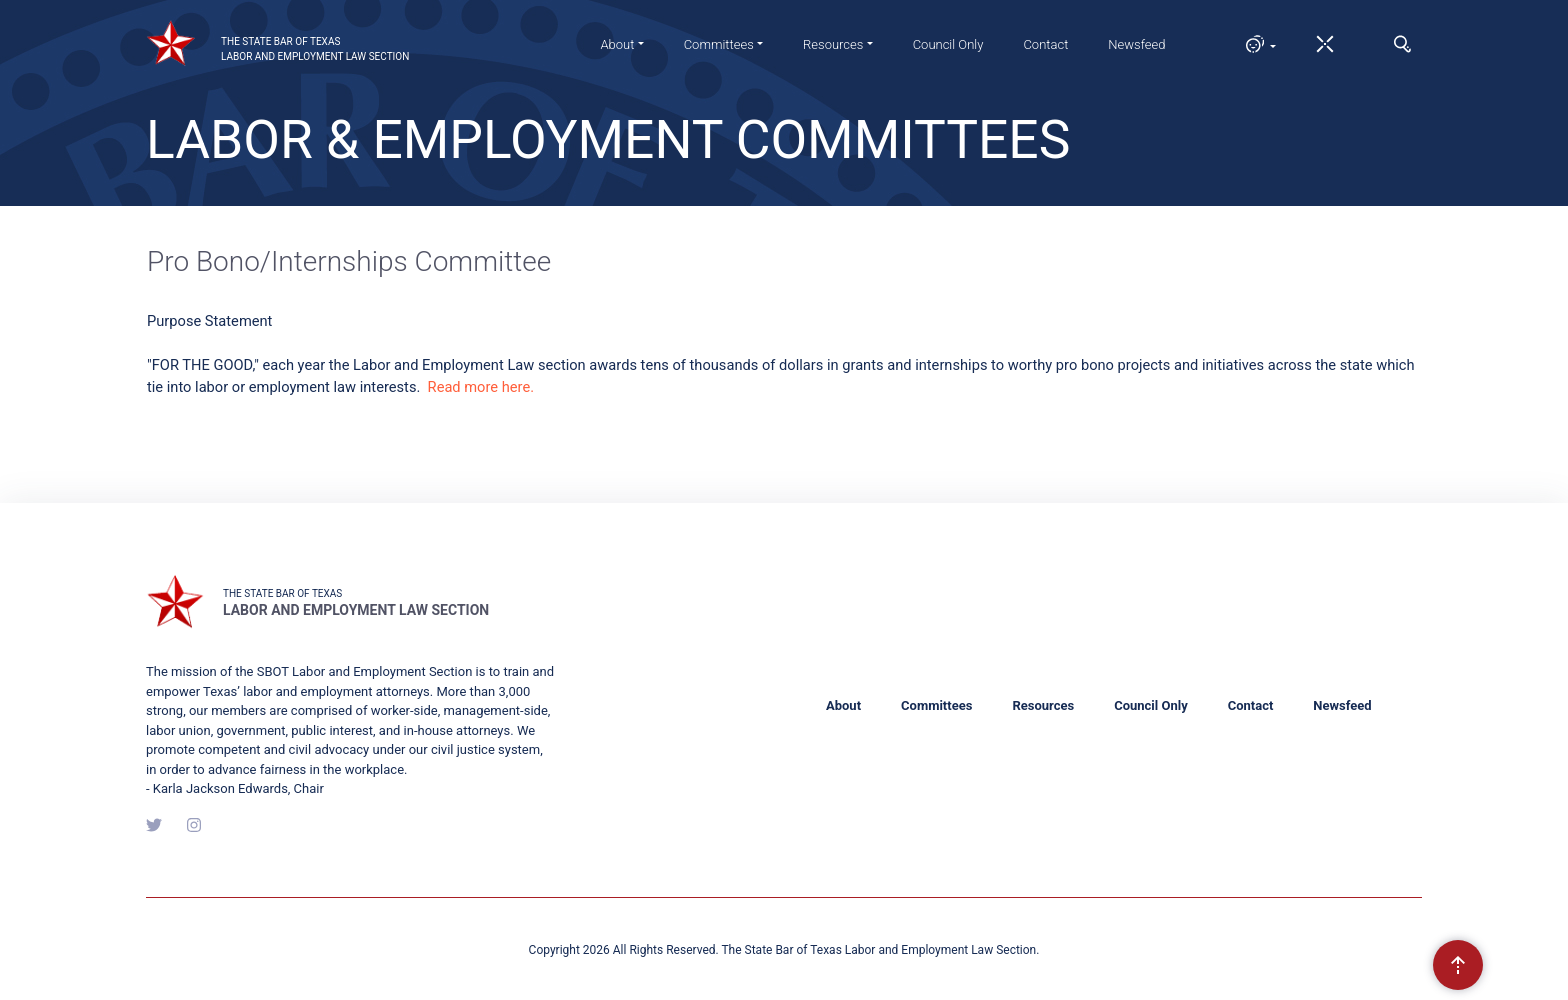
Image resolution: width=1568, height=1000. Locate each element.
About (843, 705)
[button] (1251, 44)
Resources (1043, 705)
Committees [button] (719, 44)
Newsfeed (1136, 44)
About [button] (617, 44)
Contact (1045, 44)
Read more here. (481, 387)
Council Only (948, 44)
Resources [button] (833, 44)
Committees (936, 705)
